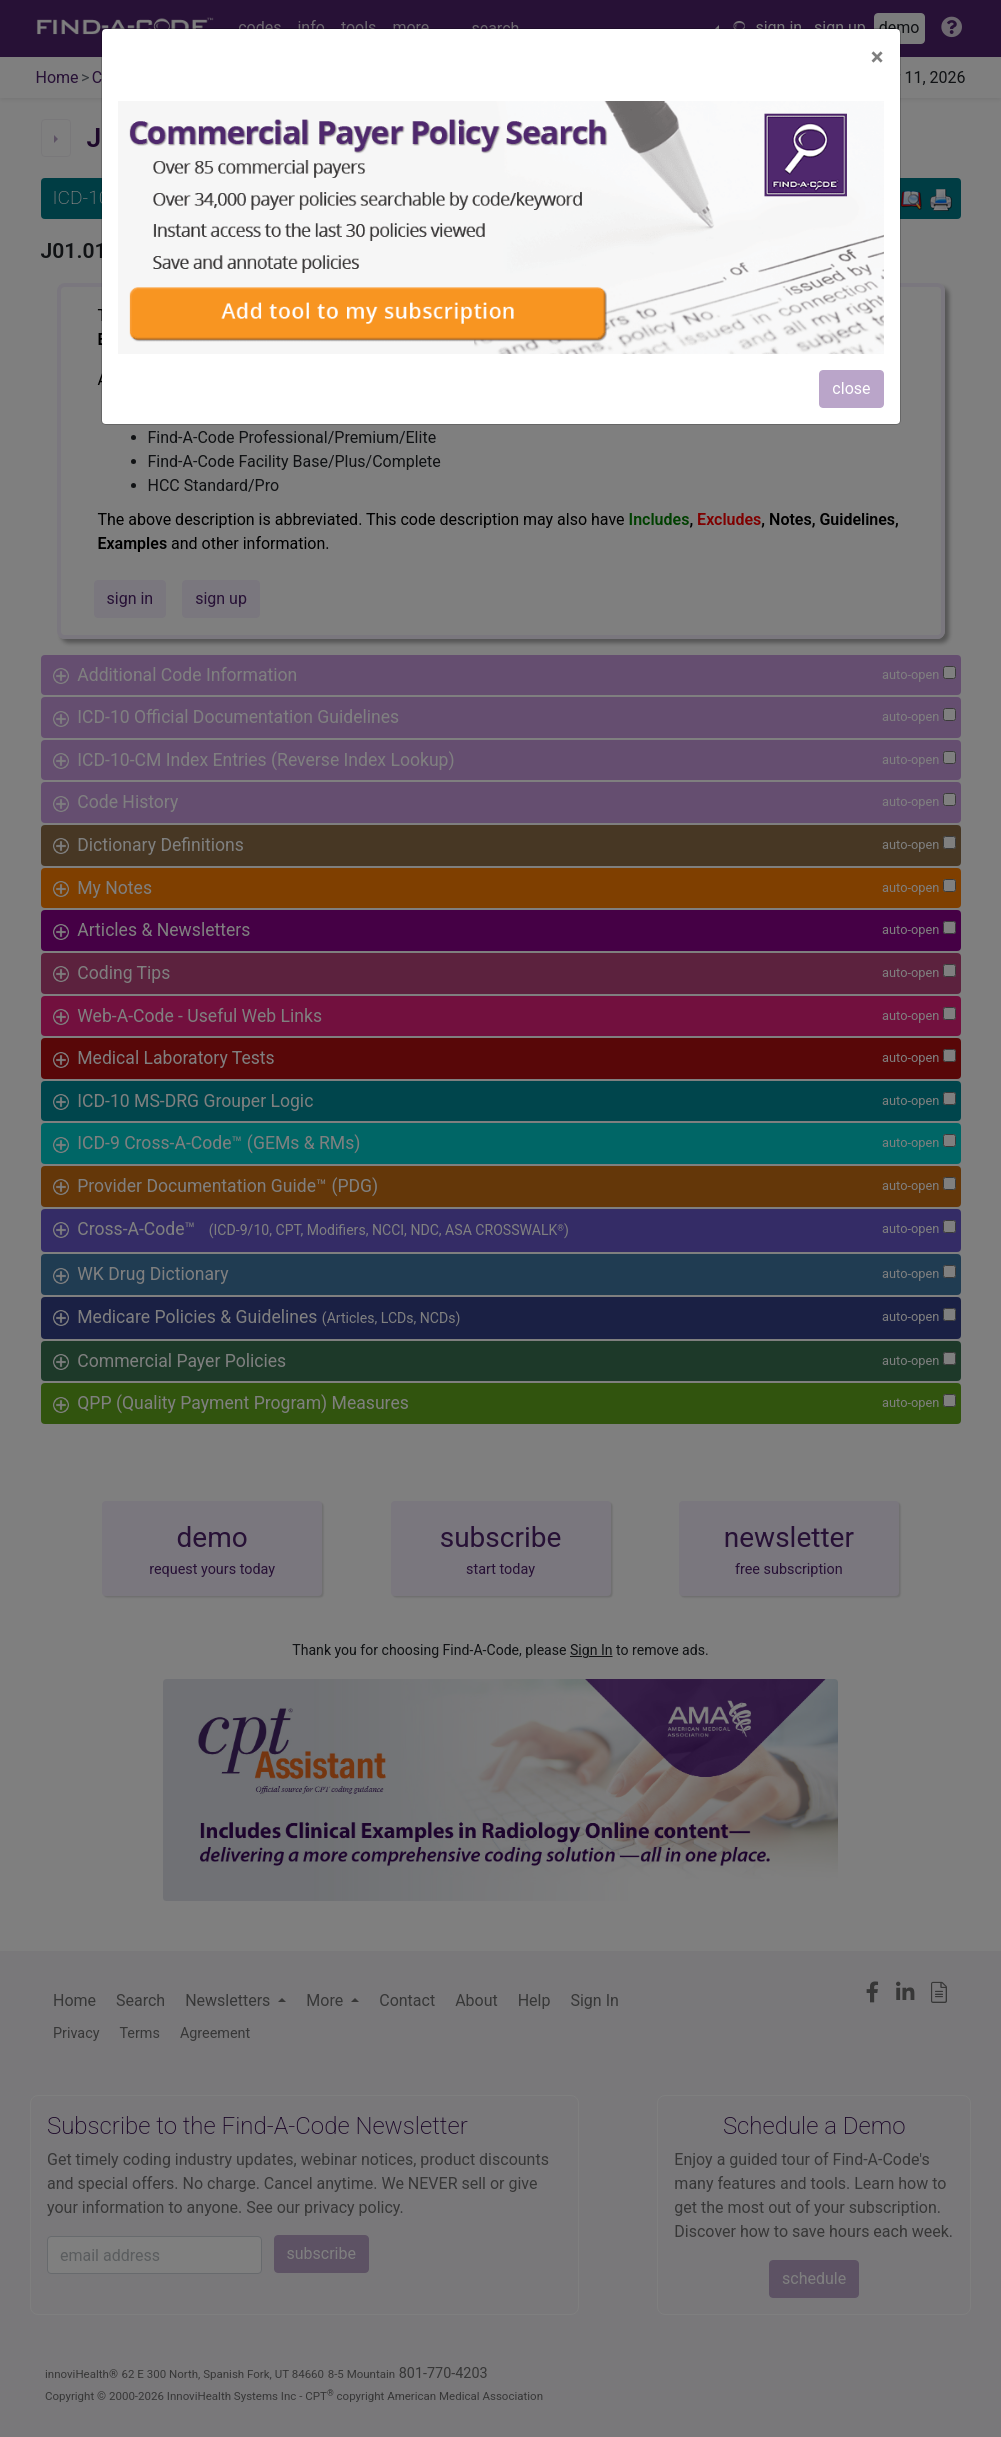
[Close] (877, 57)
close (851, 388)
